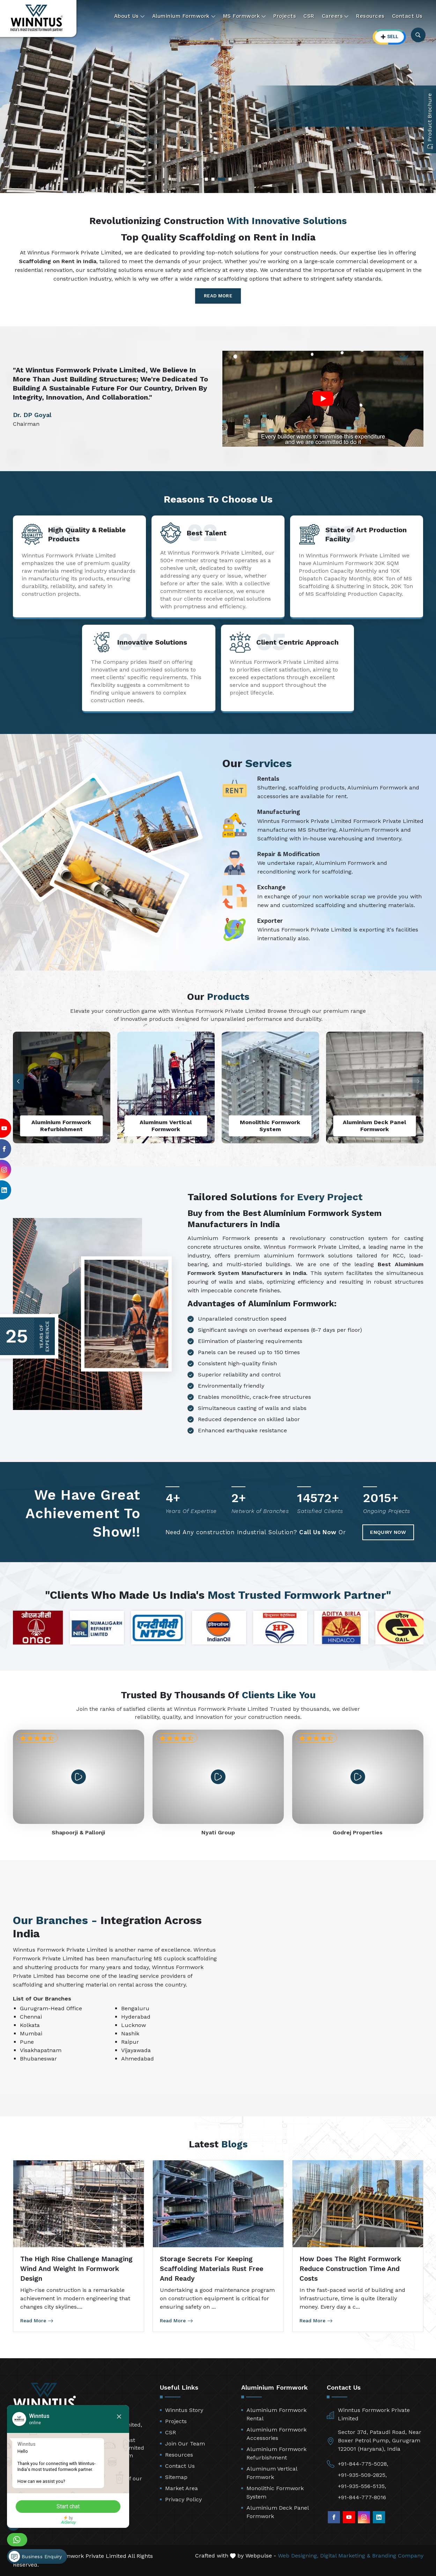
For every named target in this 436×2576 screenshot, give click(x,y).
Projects (284, 16)
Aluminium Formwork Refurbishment (276, 2453)
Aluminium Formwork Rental (276, 2414)
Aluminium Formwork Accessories (276, 2433)
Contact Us (407, 16)
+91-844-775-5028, (363, 2463)
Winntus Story (184, 2410)
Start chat (68, 2506)
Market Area (181, 2488)
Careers (335, 16)
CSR (309, 16)
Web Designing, (298, 2555)
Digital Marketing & (345, 2555)
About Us (129, 16)
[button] (18, 1081)
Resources (370, 16)
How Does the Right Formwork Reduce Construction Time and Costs (350, 2268)
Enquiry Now (388, 1532)
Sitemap (176, 2477)
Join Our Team (185, 2443)
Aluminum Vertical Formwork (271, 2472)
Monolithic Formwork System (275, 2492)
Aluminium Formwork (184, 16)
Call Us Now (318, 1532)
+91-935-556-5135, (362, 2486)
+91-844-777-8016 (362, 2497)
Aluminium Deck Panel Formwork (277, 2511)
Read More (218, 295)
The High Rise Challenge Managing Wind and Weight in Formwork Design (76, 2268)
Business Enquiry (35, 2556)
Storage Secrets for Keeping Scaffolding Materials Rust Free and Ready (211, 2268)
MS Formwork (244, 16)
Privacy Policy (183, 2499)
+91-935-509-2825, (362, 2475)
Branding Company (397, 2555)
